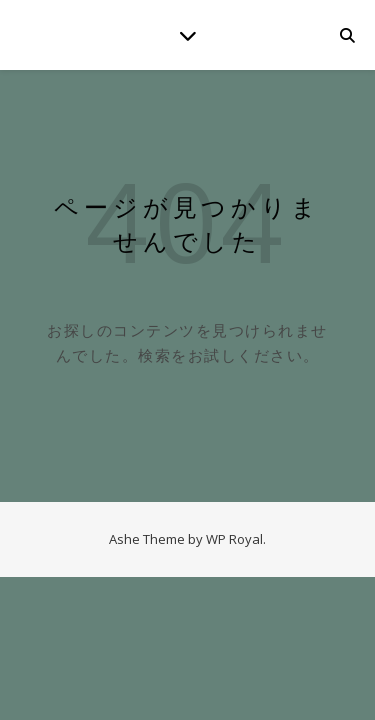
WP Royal (234, 539)
